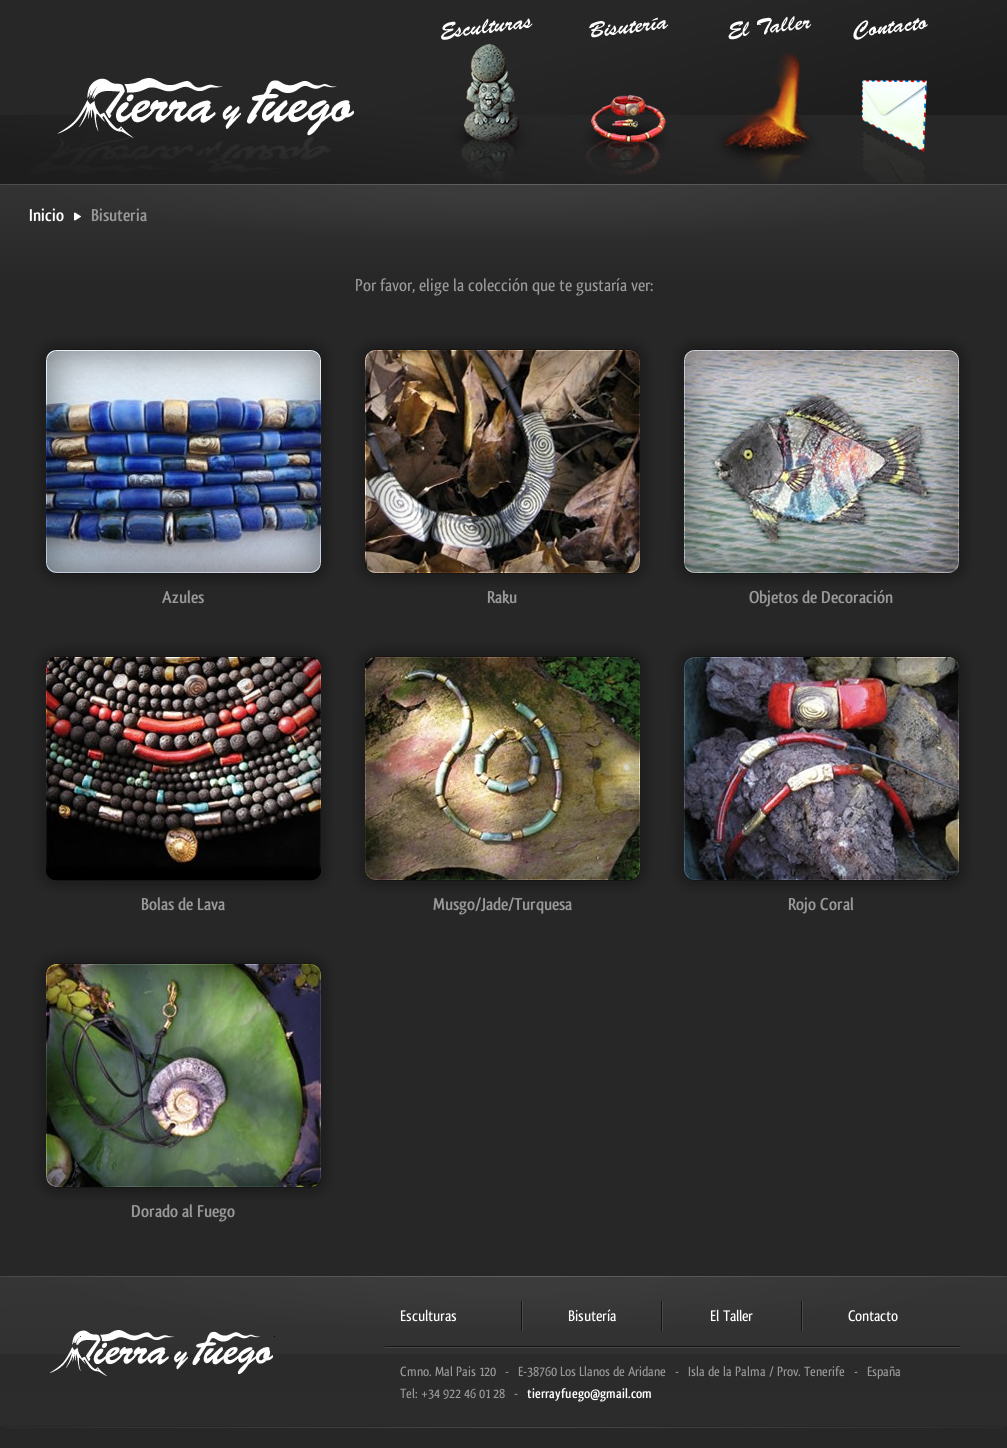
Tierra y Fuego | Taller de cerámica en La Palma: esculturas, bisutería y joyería (219, 90)
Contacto (881, 91)
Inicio (46, 216)
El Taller (749, 91)
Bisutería (617, 91)
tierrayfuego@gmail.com (589, 1393)
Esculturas (485, 91)
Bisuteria (119, 215)
